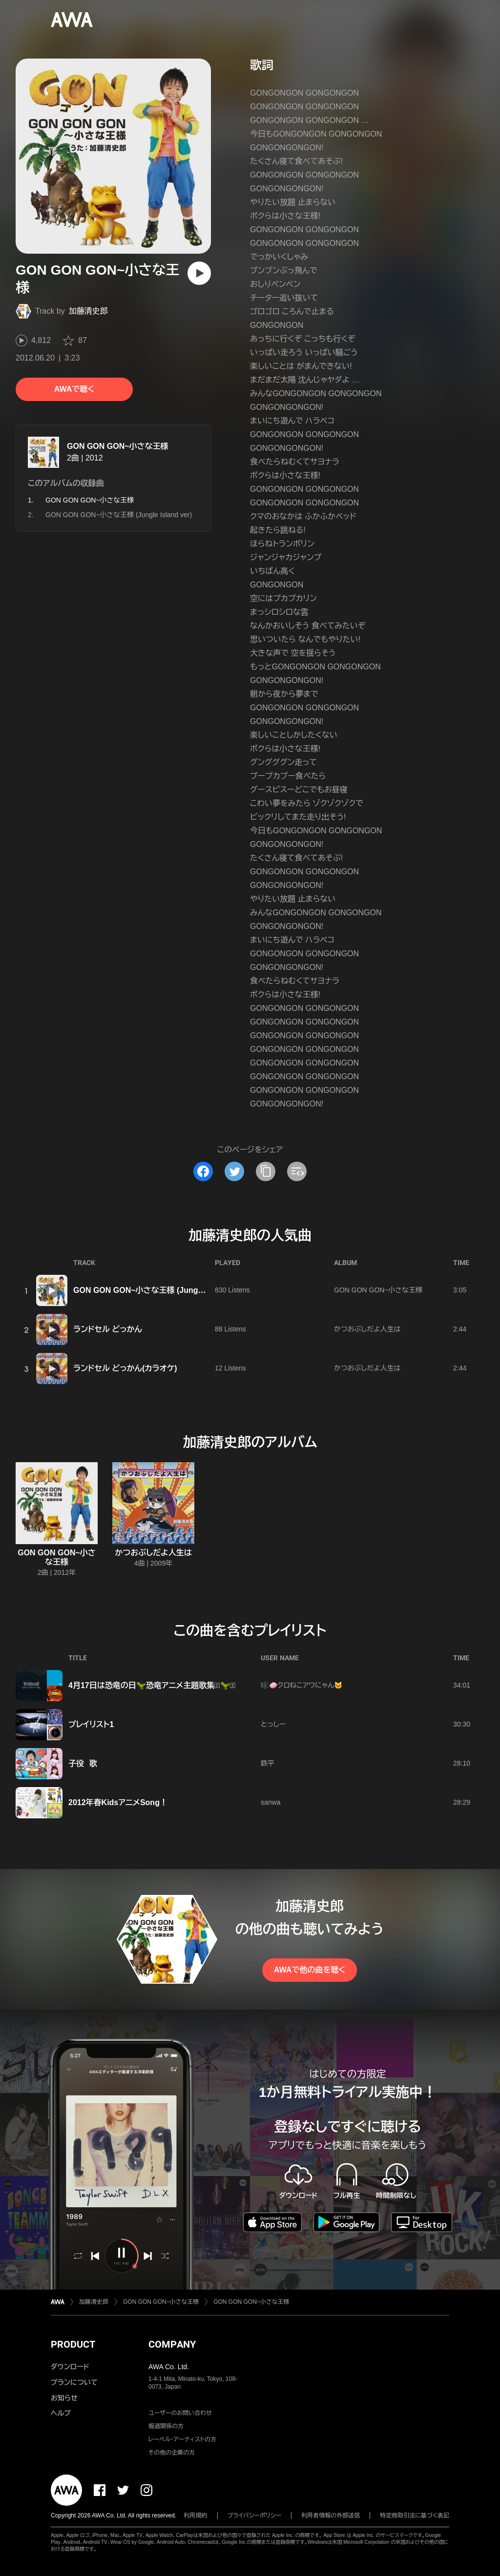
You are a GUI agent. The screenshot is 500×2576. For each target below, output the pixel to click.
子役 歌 (82, 1763)
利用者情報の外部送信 (330, 2515)
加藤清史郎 (88, 311)
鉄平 (267, 1763)
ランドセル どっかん (107, 1329)
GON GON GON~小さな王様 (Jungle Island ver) (118, 515)
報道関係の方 (166, 2426)
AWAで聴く (74, 389)
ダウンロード (70, 2367)
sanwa (270, 1802)
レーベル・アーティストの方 (182, 2439)
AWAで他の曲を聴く (309, 1970)
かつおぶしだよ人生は (367, 1329)
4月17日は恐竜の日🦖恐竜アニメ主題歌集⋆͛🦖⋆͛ (152, 1685)
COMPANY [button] (172, 2344)
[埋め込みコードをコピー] (297, 1171)
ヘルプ (61, 2413)
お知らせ (64, 2398)
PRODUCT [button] (73, 2344)
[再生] (199, 273)
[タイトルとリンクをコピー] (265, 1171)
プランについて (74, 2382)
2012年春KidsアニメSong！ (117, 1802)
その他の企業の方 (171, 2452)
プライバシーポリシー (255, 2515)
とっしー (273, 1724)
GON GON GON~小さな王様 (117, 446)
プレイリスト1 (91, 1724)
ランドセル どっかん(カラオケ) (125, 1368)
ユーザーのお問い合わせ (180, 2413)
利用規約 (196, 2515)
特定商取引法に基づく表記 (414, 2515)
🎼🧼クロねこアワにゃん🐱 (302, 1685)
